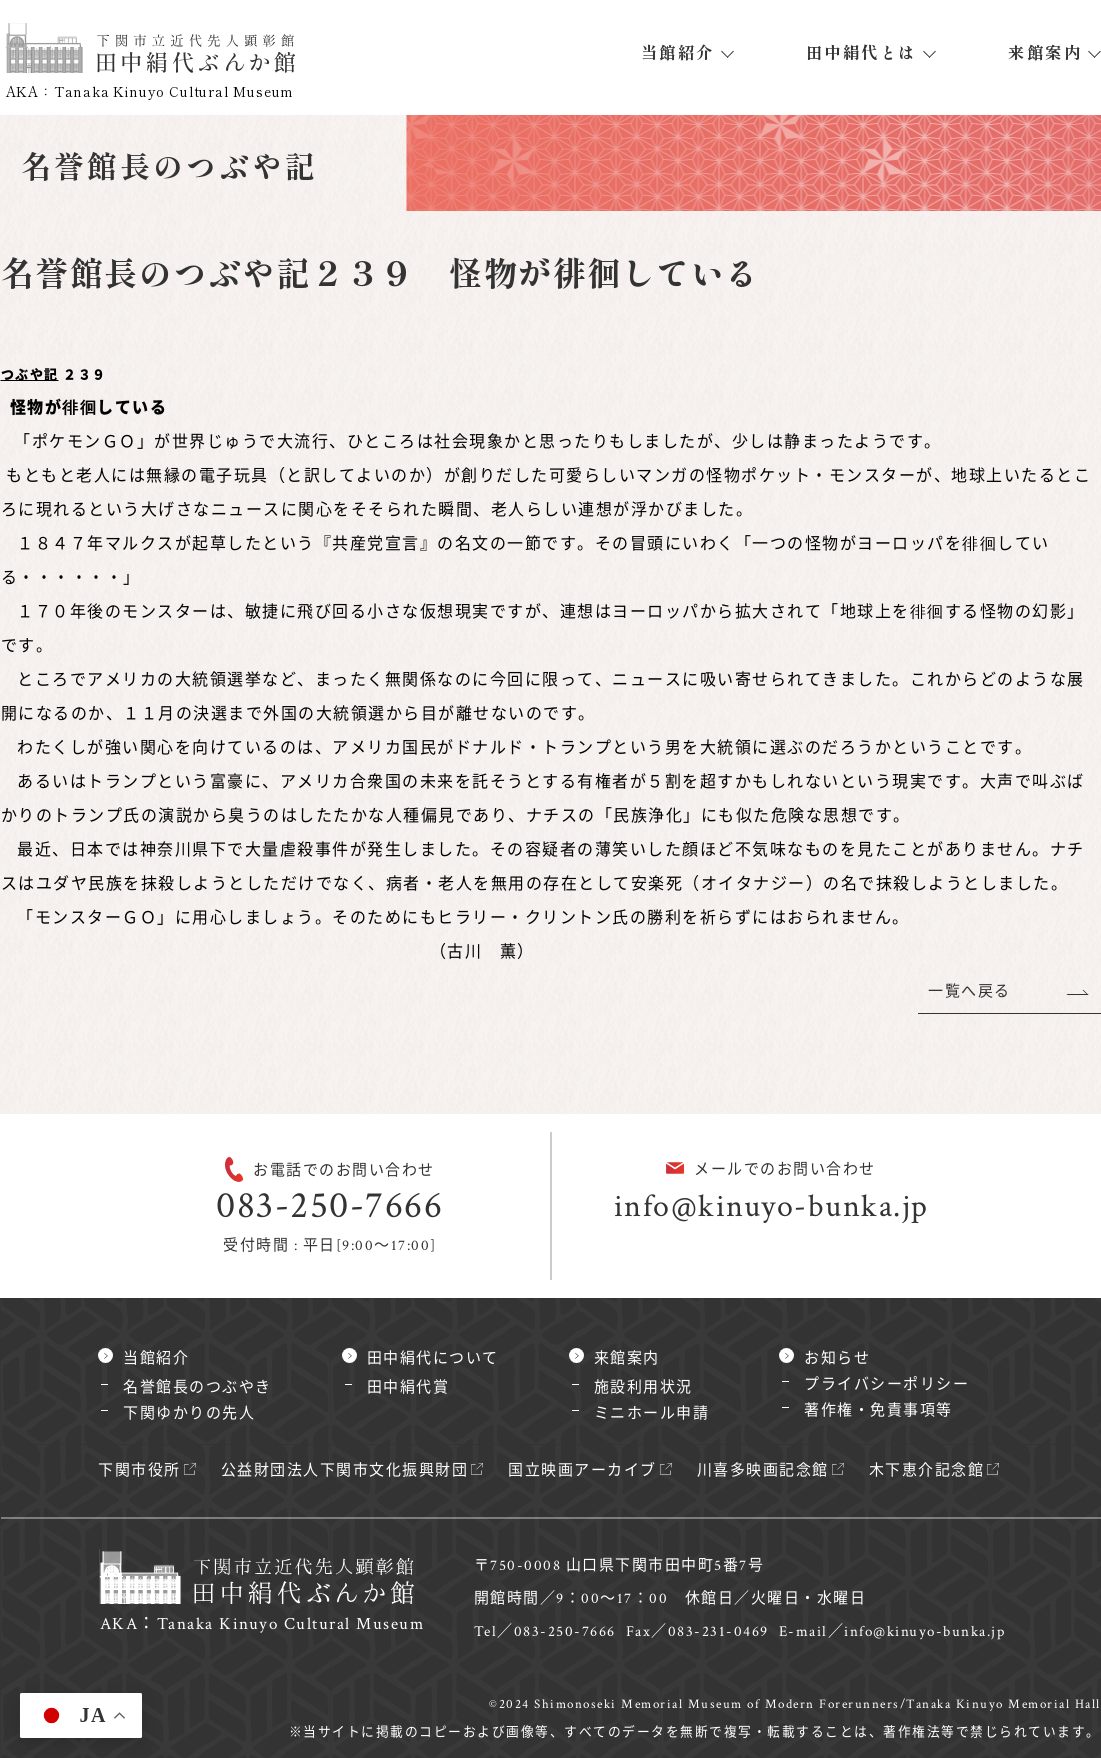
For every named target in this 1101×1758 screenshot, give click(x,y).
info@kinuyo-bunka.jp (771, 1206)
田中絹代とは (861, 52)
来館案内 (1045, 52)
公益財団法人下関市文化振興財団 (345, 1470)
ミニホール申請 (652, 1413)
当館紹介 (678, 52)
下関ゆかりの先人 (189, 1413)
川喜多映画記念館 (763, 1470)
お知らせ (837, 1358)
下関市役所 (139, 1470)
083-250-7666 (329, 1205)
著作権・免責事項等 (878, 1410)
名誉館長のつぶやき (197, 1387)
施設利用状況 (643, 1387)
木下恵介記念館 (927, 1470)
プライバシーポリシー (886, 1384)
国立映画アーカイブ (582, 1470)
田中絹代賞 (408, 1387)
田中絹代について (433, 1358)
